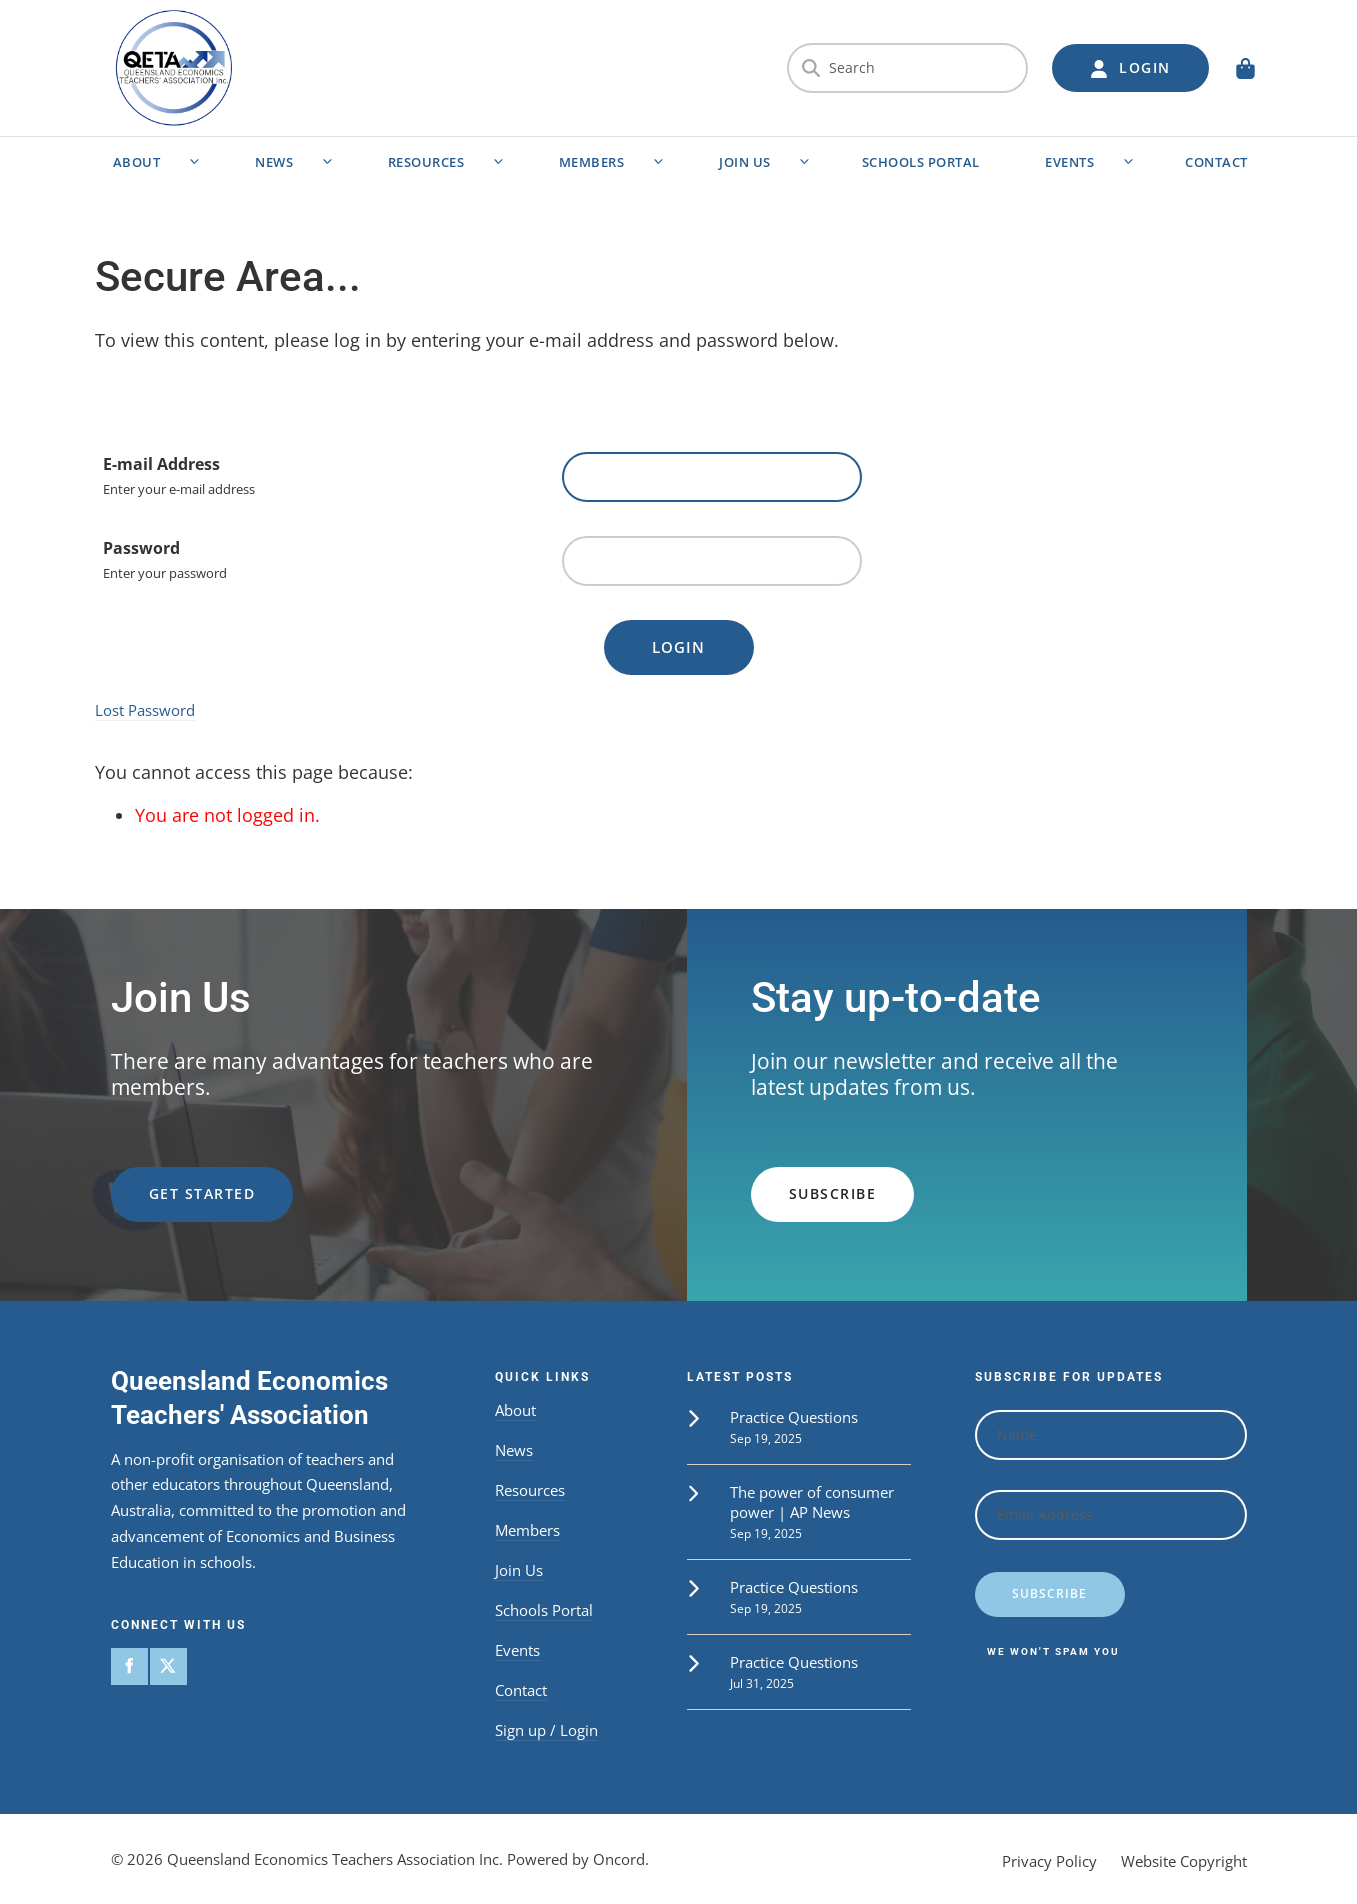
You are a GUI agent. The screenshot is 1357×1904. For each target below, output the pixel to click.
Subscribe (1049, 1593)
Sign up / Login (546, 1730)
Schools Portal (921, 162)
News (274, 162)
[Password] (712, 561)
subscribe (795, 1178)
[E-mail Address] (712, 477)
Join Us (745, 162)
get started (164, 1178)
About (137, 162)
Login (678, 647)
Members (592, 162)
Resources (426, 162)
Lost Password (145, 710)
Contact (1216, 162)
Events (1069, 162)
